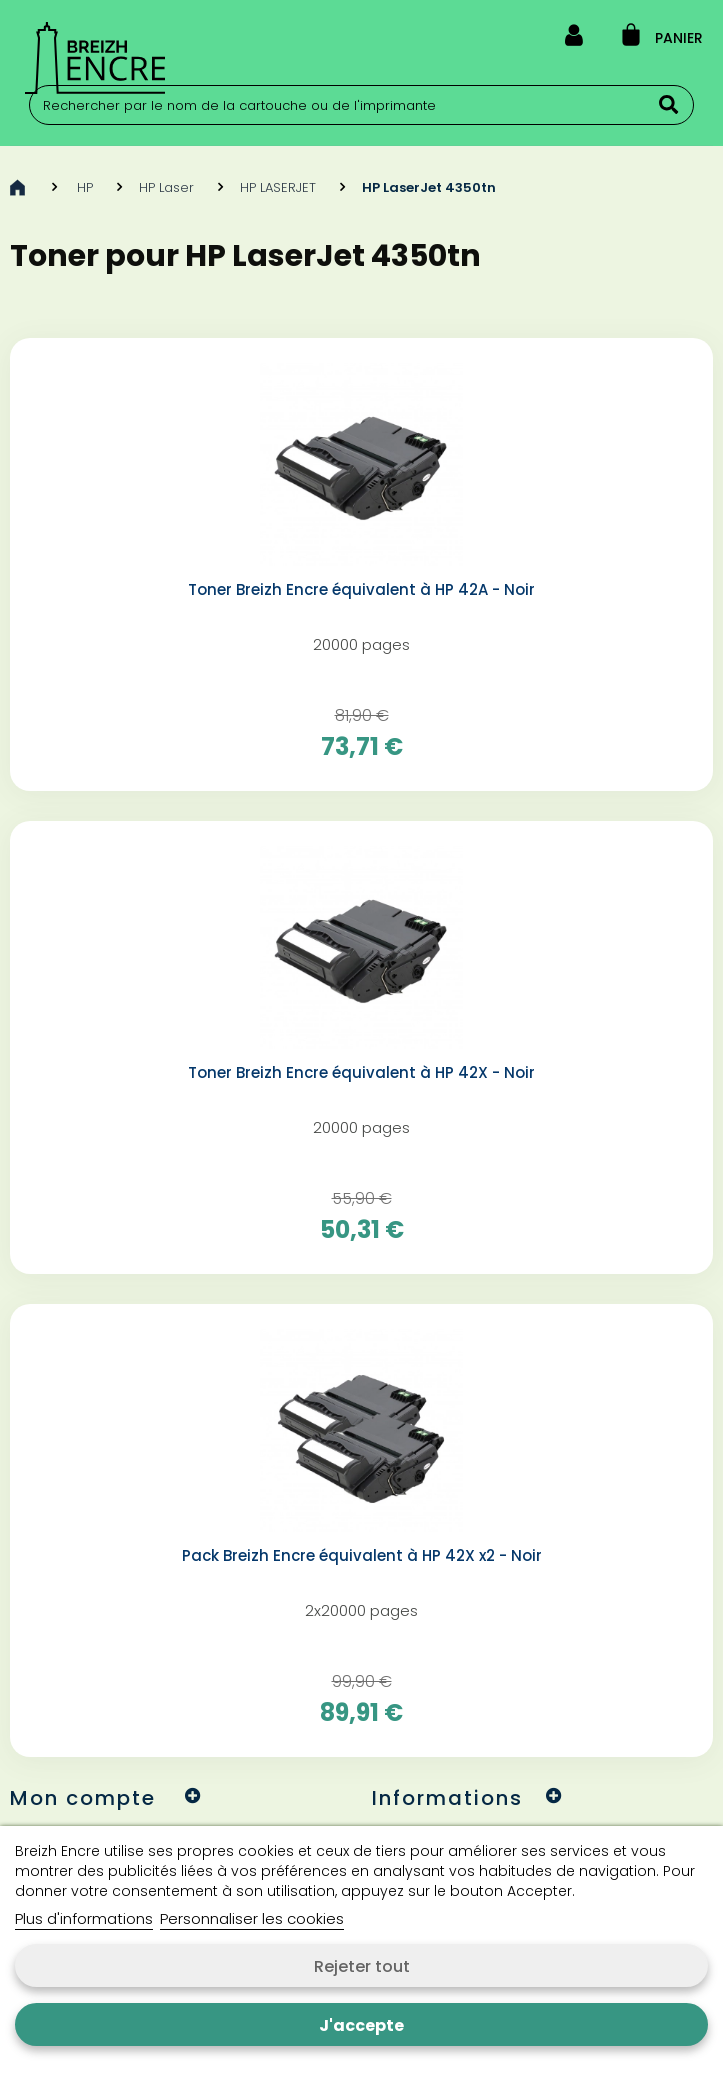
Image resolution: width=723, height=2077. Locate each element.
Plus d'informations (84, 1918)
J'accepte (361, 2025)
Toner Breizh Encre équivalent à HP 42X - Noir (361, 1073)
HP (85, 187)
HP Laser (166, 187)
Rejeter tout (362, 1966)
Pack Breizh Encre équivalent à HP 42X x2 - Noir (362, 1556)
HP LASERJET (278, 187)
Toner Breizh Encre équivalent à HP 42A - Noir (361, 590)
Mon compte (83, 1798)
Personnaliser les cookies (252, 1918)
